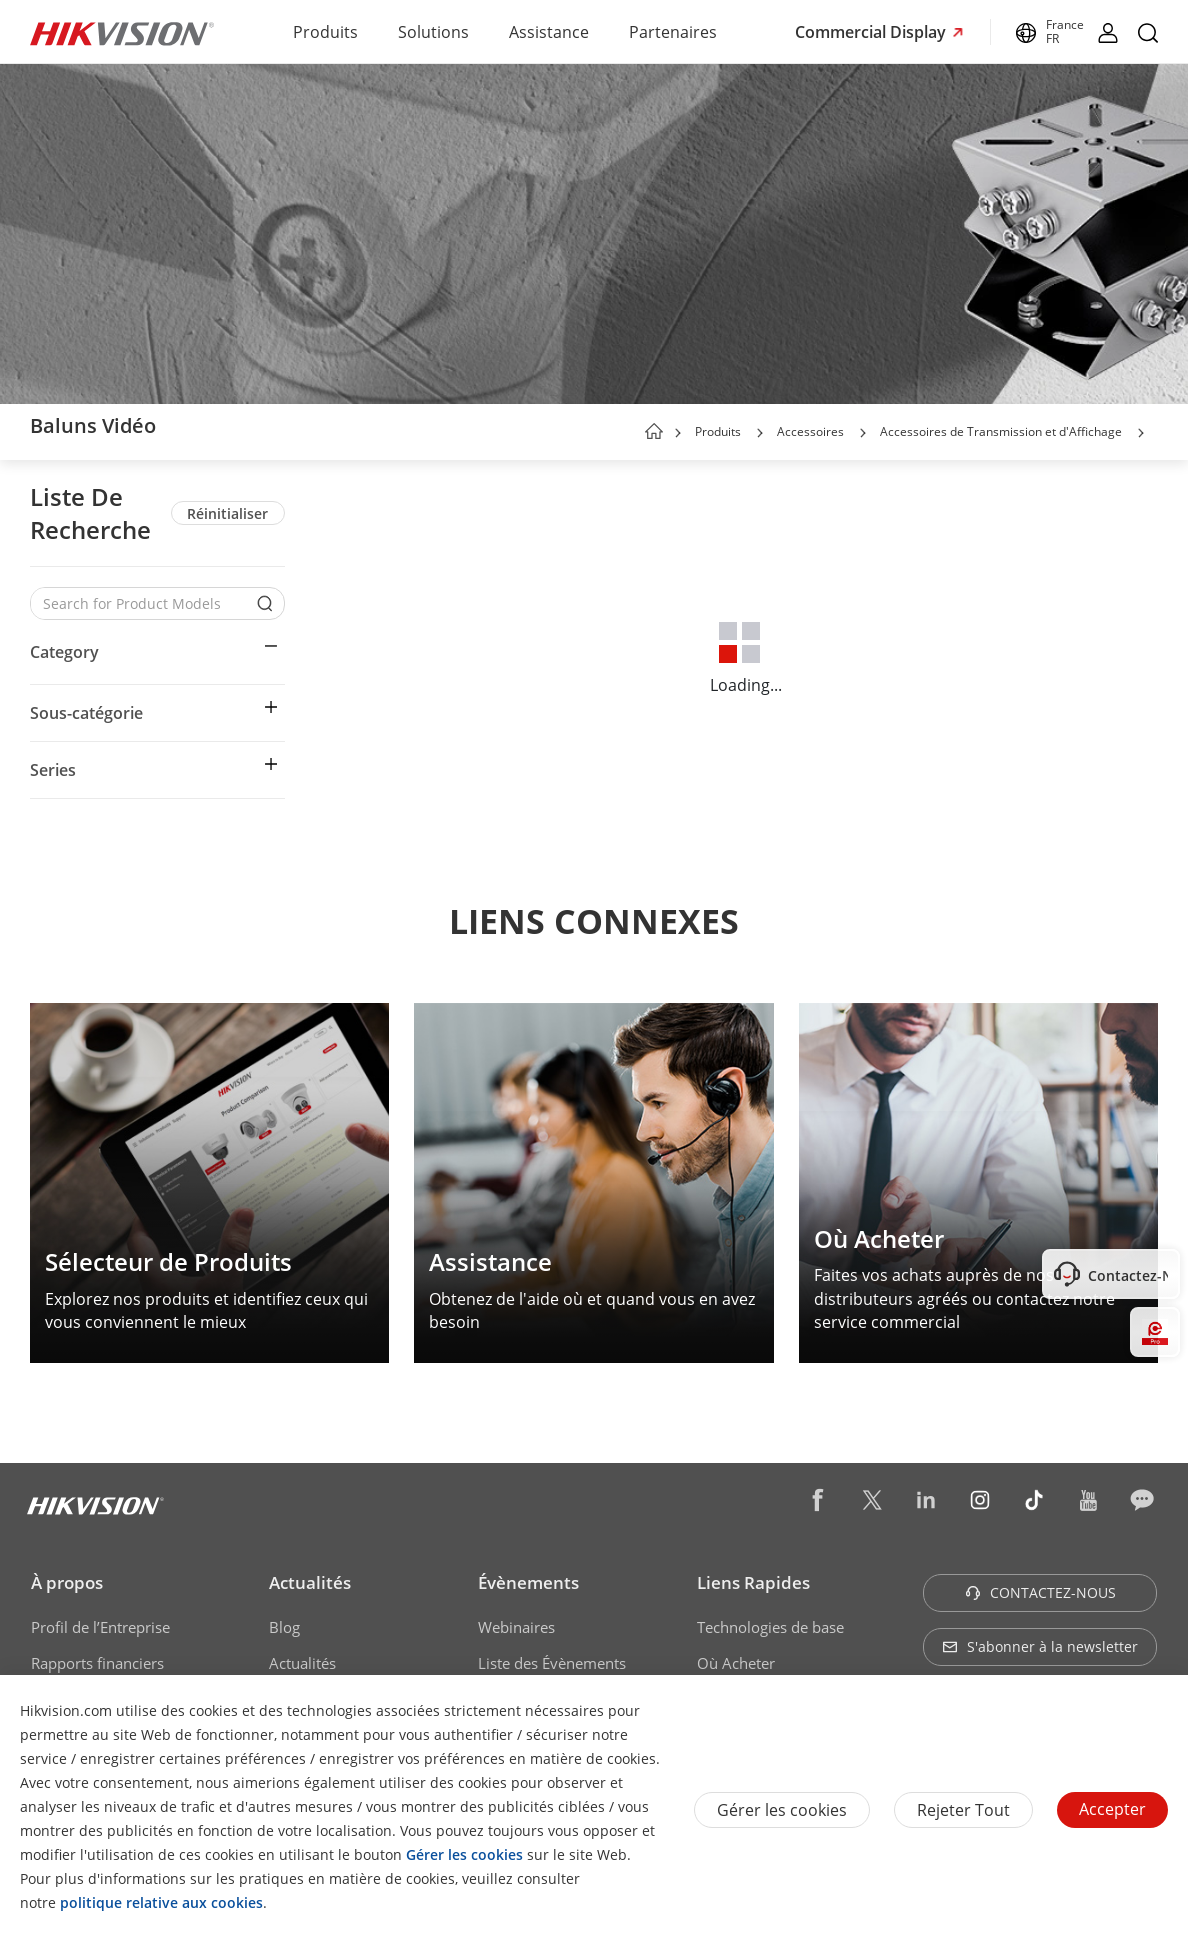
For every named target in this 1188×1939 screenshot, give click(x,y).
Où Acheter (736, 1663)
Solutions (433, 32)
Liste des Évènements (552, 1663)
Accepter (1112, 1809)
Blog (284, 1627)
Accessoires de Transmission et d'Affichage (1001, 431)
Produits (325, 32)
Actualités (310, 1582)
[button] (760, 433)
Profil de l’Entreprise (100, 1627)
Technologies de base (770, 1627)
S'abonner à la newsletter (1040, 1646)
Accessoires (810, 431)
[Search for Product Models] (142, 603)
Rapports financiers (97, 1663)
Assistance (549, 32)
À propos (67, 1582)
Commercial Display (872, 32)
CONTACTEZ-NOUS (1040, 1592)
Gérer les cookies (782, 1810)
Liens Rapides (753, 1582)
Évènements (528, 1582)
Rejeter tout (963, 1810)
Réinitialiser (227, 513)
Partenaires (673, 32)
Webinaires (516, 1627)
